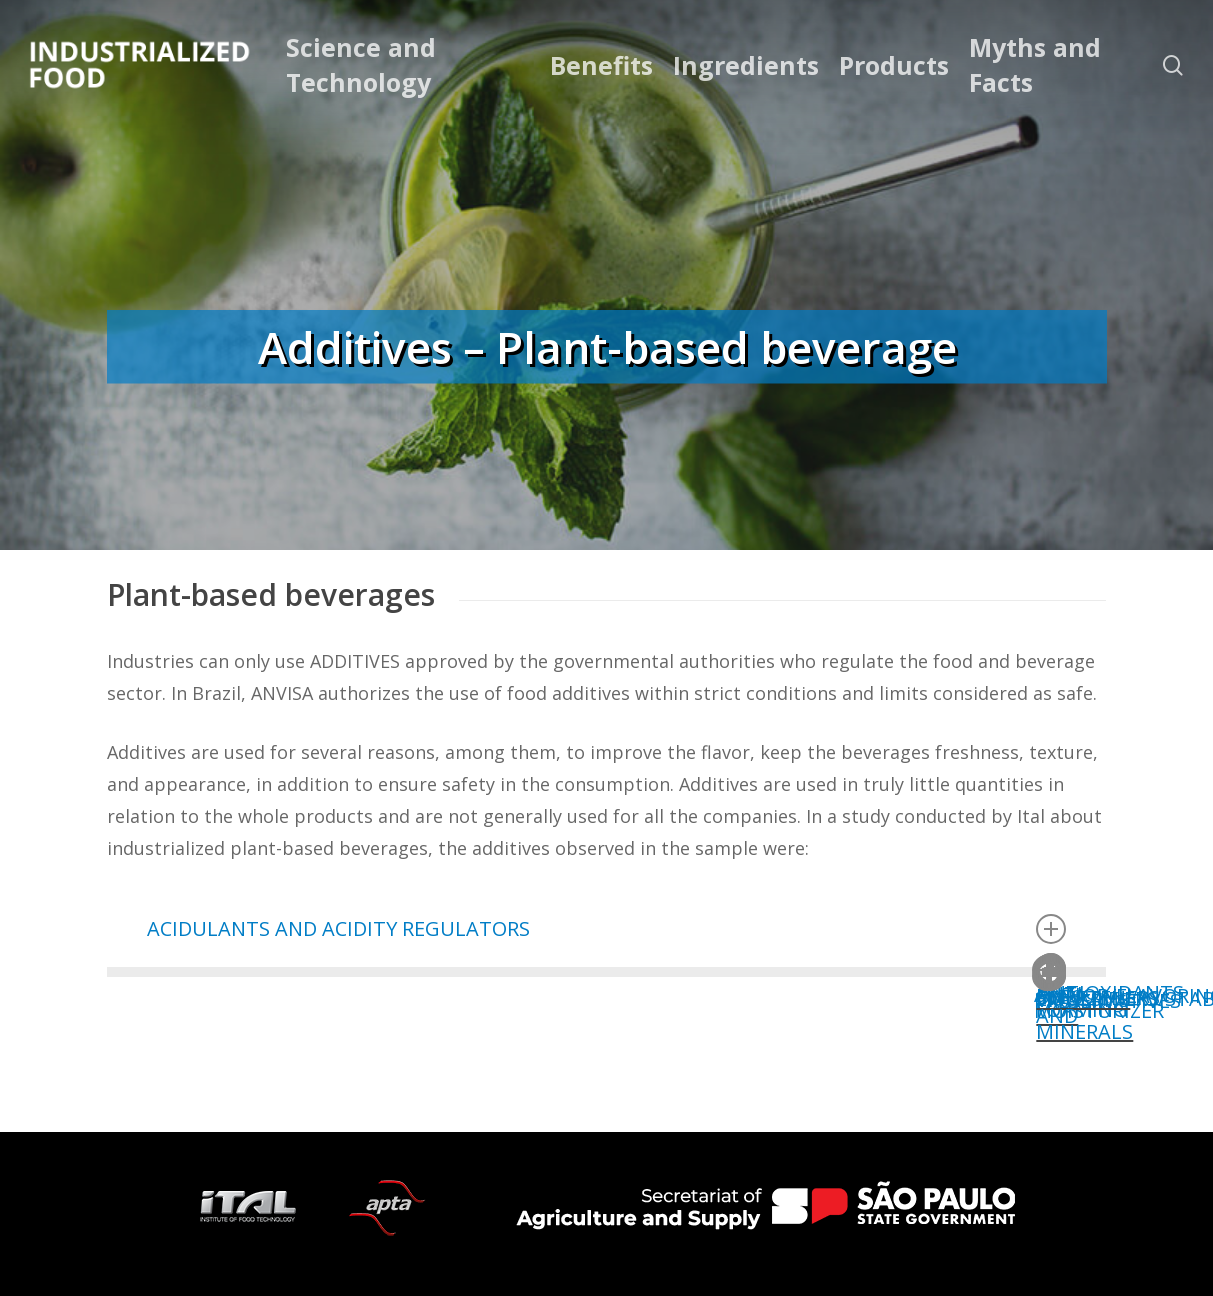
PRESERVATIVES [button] (1069, 988)
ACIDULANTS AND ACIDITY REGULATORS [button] (607, 929)
